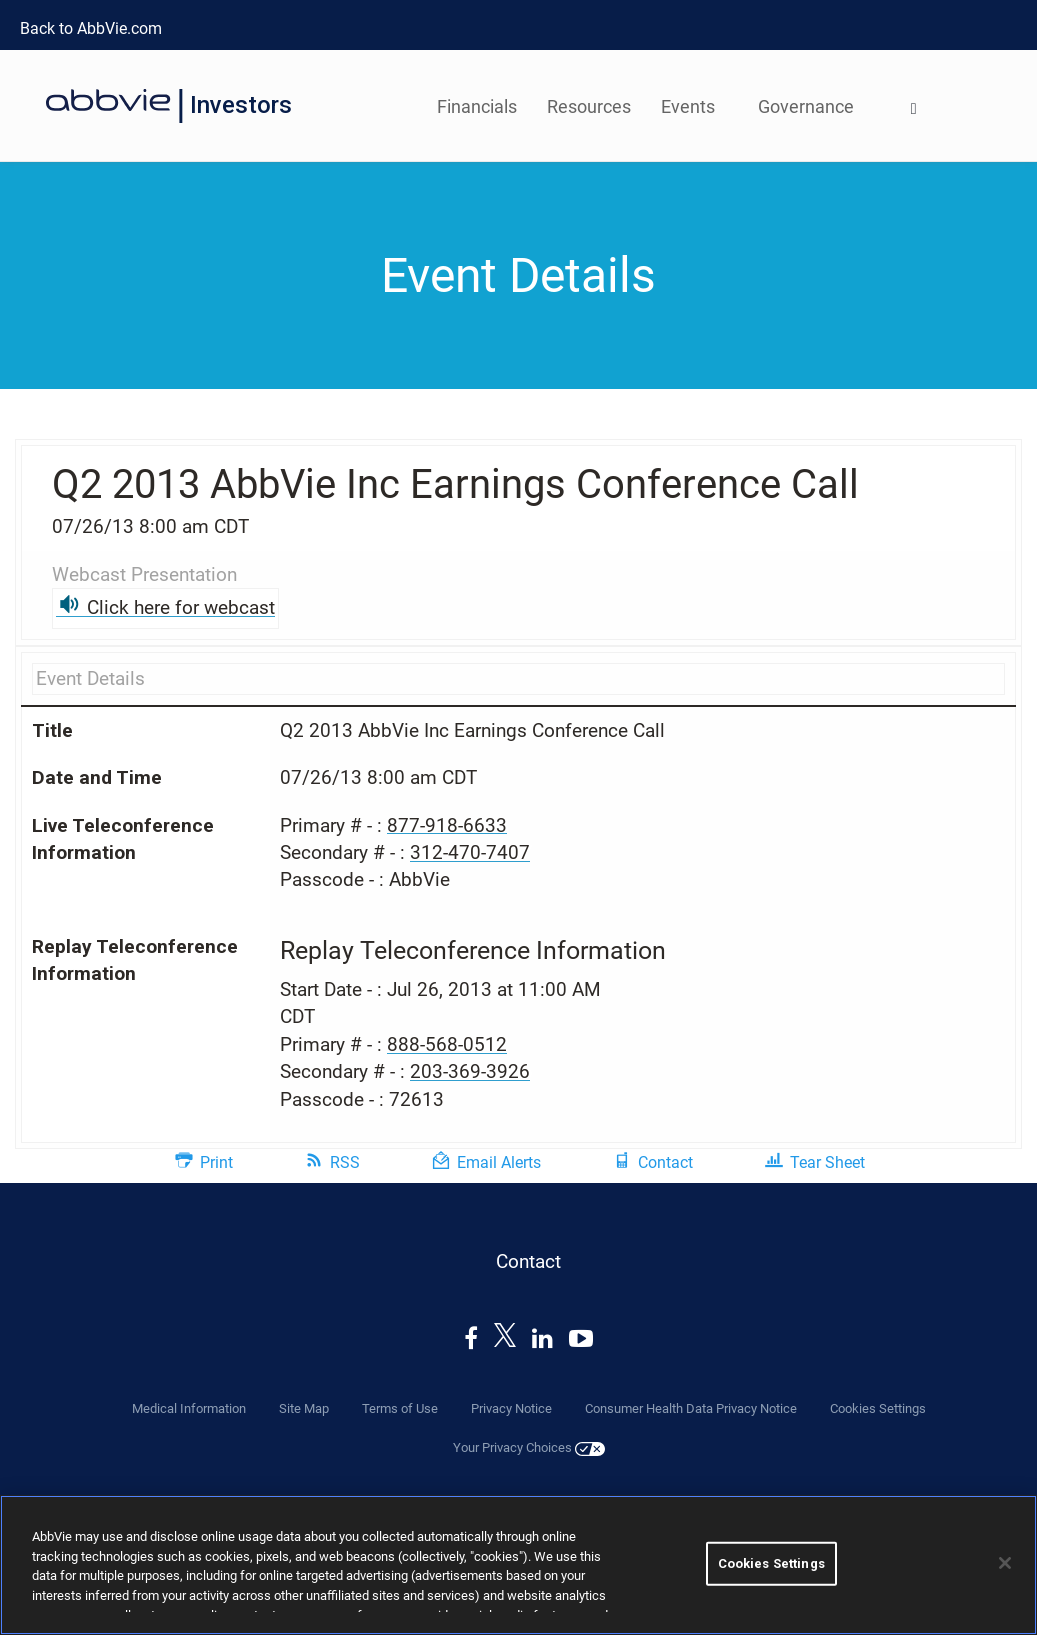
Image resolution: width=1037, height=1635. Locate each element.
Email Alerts (499, 1162)
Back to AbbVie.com (91, 28)
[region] (518, 1565)
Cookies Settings (878, 1408)
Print (216, 1162)
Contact (665, 1162)
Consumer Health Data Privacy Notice (691, 1408)
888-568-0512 (447, 1044)
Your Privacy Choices (529, 1448)
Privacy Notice (511, 1408)
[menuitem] (914, 105)
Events (688, 106)
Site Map (304, 1408)
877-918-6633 (447, 825)
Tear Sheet (827, 1162)
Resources (589, 106)
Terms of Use (400, 1408)
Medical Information (189, 1408)
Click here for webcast (181, 607)
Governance (806, 106)
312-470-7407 (470, 852)
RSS (345, 1162)
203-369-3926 (470, 1071)
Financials (477, 106)
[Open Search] (914, 110)
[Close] (1005, 1563)
